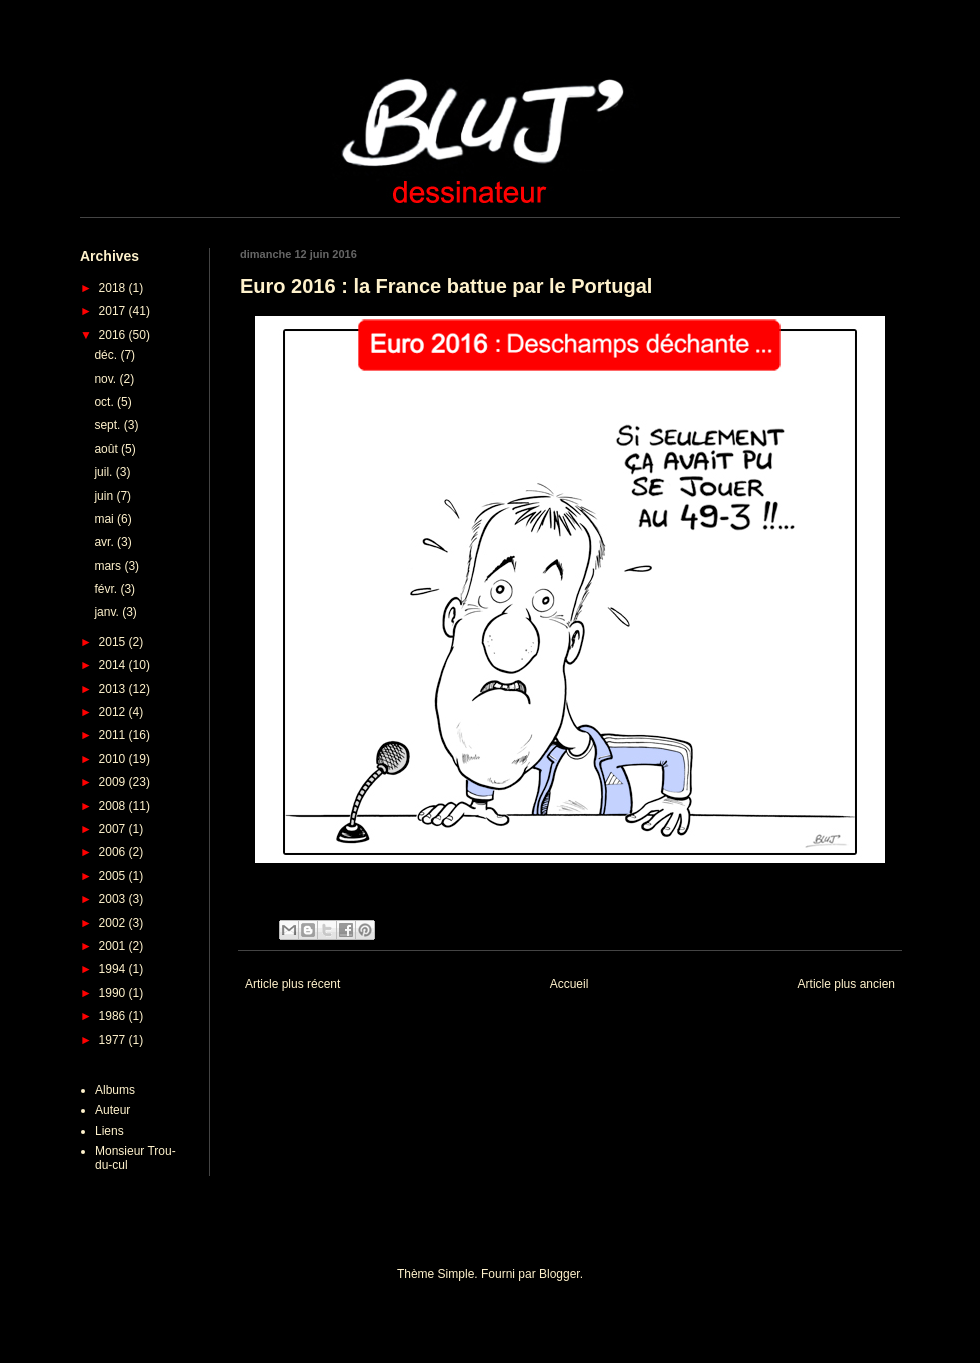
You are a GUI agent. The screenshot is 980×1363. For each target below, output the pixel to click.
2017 (114, 311)
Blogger (559, 1274)
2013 (114, 689)
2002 (114, 923)
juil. (104, 472)
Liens (109, 1131)
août (107, 449)
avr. (105, 542)
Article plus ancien (846, 984)
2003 (114, 899)
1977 (114, 1040)
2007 (114, 829)
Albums (115, 1090)
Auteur (112, 1110)
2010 (114, 759)
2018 (114, 288)
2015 (114, 642)
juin (105, 496)
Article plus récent (292, 984)
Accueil (569, 984)
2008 (114, 806)
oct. (105, 402)
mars (109, 566)
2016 (114, 335)
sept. (108, 425)
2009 (114, 782)
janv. (108, 612)
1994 (114, 969)
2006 (114, 852)
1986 (114, 1016)
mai (105, 519)
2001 (114, 946)
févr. (107, 589)
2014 (114, 665)
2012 (114, 712)
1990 (114, 993)
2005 (114, 876)
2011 (114, 735)
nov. (106, 379)
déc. (107, 355)
